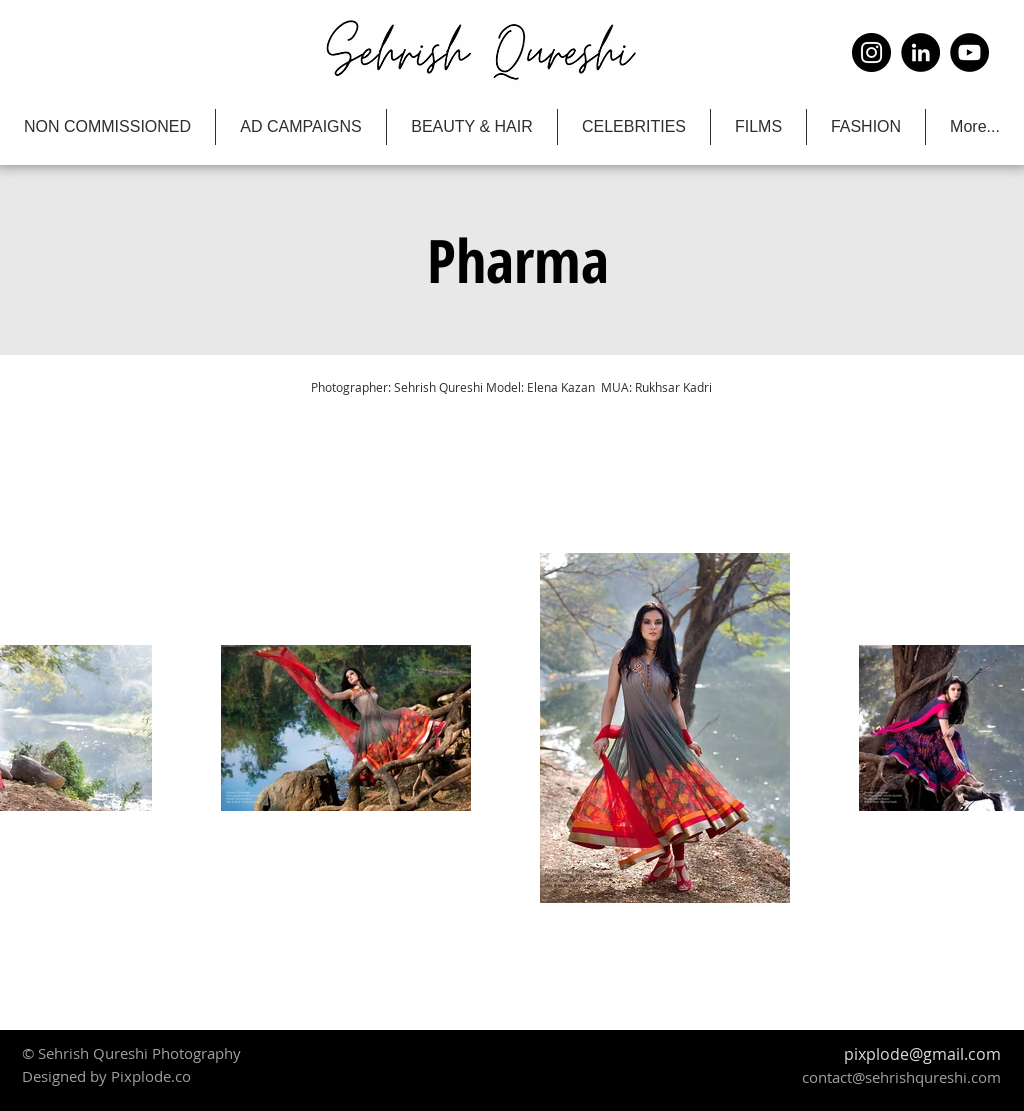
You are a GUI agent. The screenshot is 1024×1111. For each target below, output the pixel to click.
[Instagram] (871, 52)
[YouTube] (969, 52)
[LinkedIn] (920, 52)
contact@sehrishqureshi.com (901, 1077)
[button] (517, 260)
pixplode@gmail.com (922, 1054)
